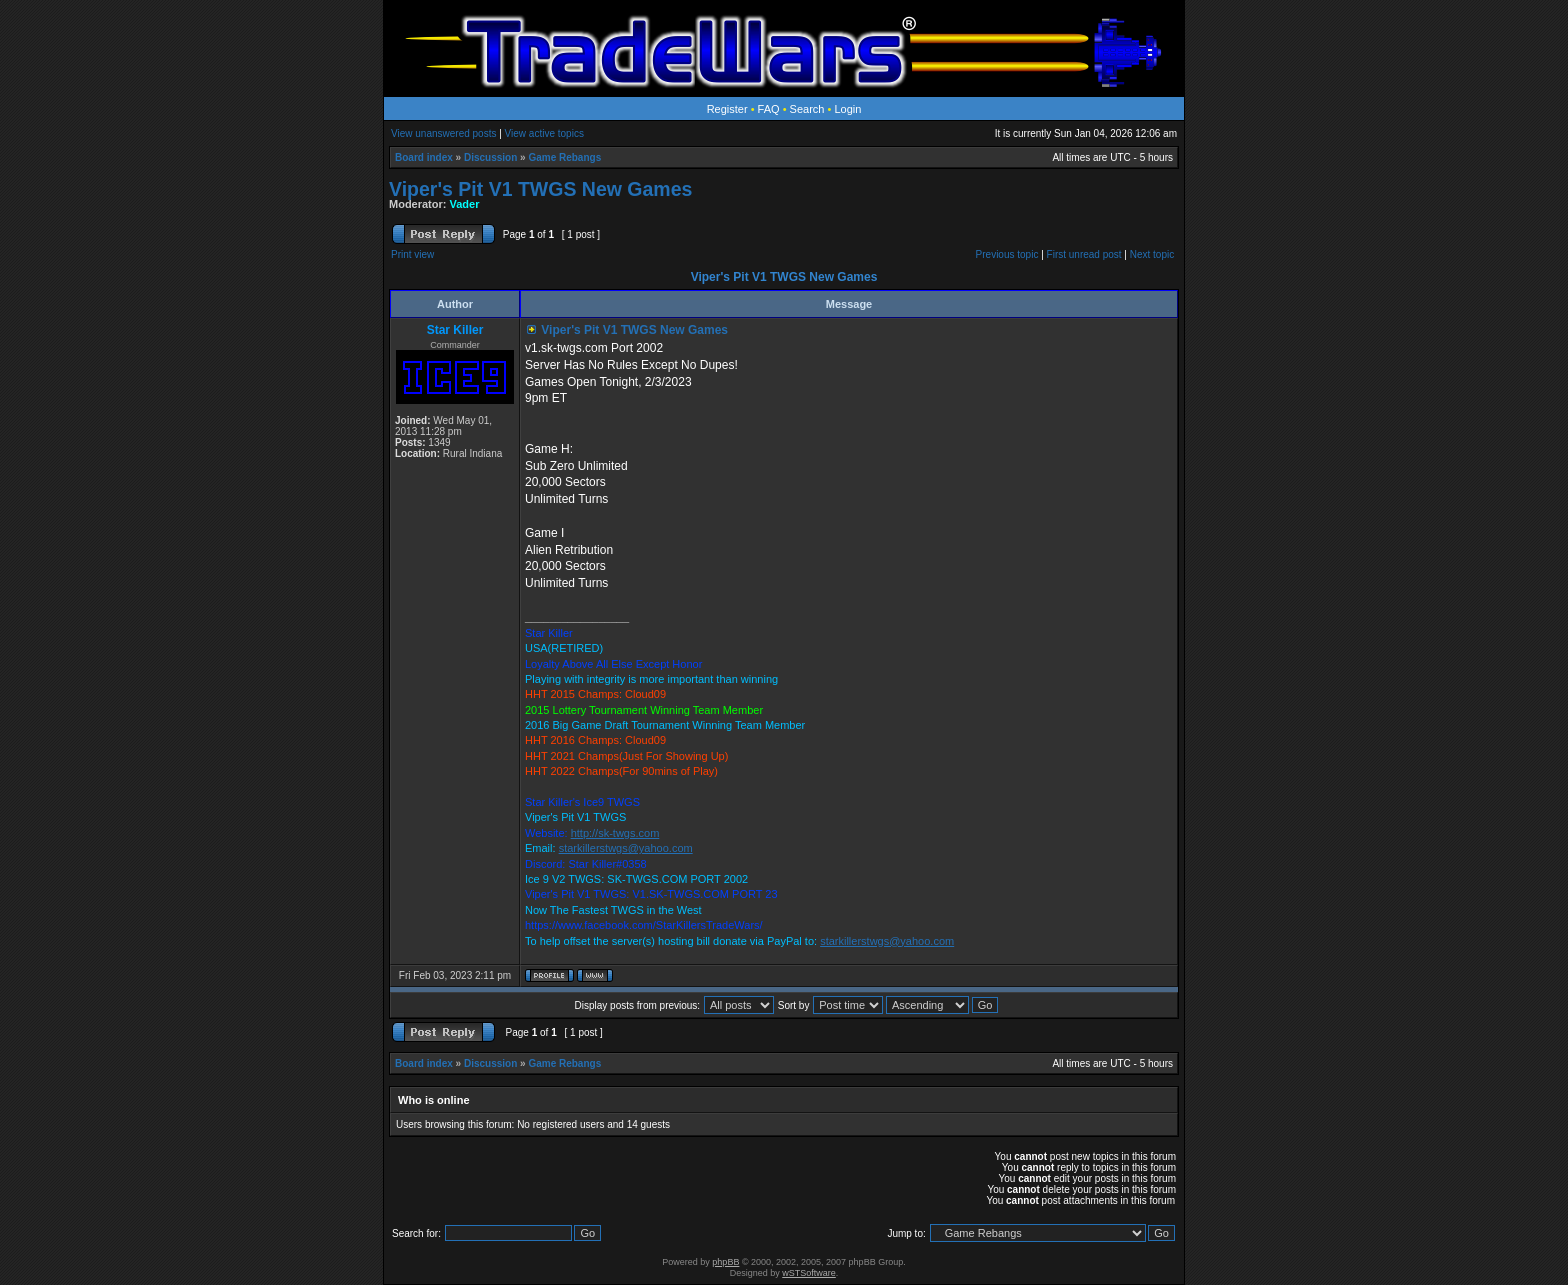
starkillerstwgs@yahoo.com (626, 848)
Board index (424, 157)
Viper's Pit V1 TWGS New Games (540, 189)
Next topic (1152, 254)
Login (847, 109)
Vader (465, 204)
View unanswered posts (443, 133)
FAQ (769, 109)
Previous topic (1007, 254)
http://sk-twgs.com (615, 833)
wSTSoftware (809, 1273)
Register (727, 109)
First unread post (1084, 254)
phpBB (725, 1262)
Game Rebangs (564, 157)
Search (807, 109)
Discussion (490, 157)
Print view (412, 254)
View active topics (544, 133)
